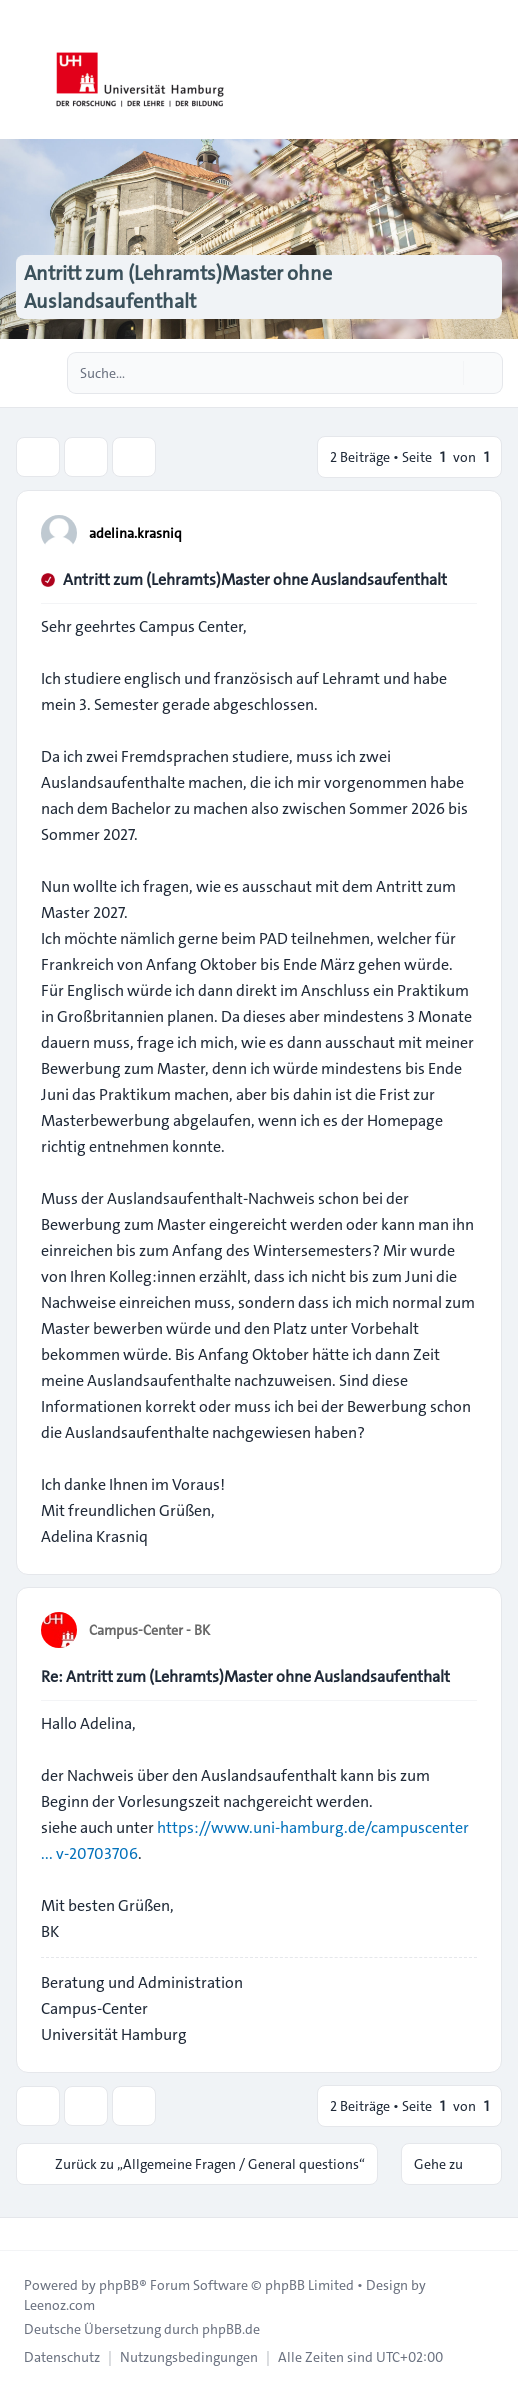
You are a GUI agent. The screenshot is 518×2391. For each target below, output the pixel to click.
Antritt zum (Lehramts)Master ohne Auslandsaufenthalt (255, 579)
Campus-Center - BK (149, 1630)
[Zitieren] (460, 532)
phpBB (119, 2285)
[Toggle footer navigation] (24, 2234)
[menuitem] (62, 2357)
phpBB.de (231, 2329)
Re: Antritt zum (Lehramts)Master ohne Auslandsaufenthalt (245, 1676)
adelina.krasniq (135, 533)
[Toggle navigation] (494, 70)
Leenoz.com (59, 2305)
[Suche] (446, 373)
